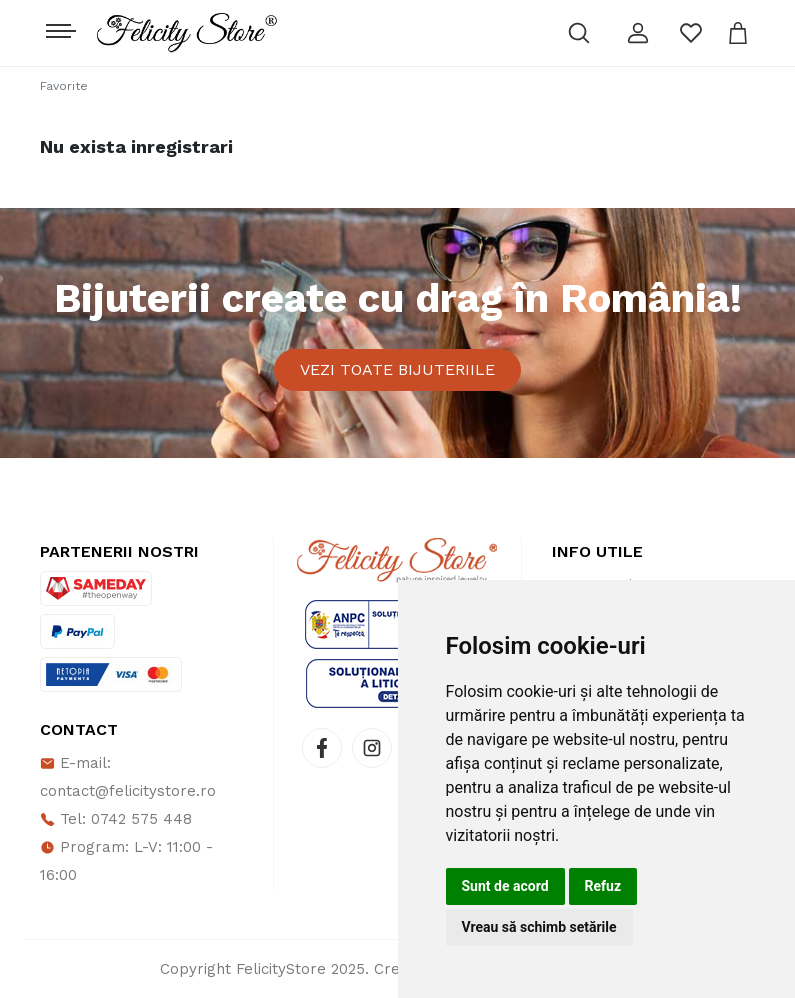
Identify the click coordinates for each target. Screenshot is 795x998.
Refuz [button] (603, 886)
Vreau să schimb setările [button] (539, 927)
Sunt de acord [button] (505, 886)
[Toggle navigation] (58, 26)
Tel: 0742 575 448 (116, 819)
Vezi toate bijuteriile (397, 369)
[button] (638, 33)
